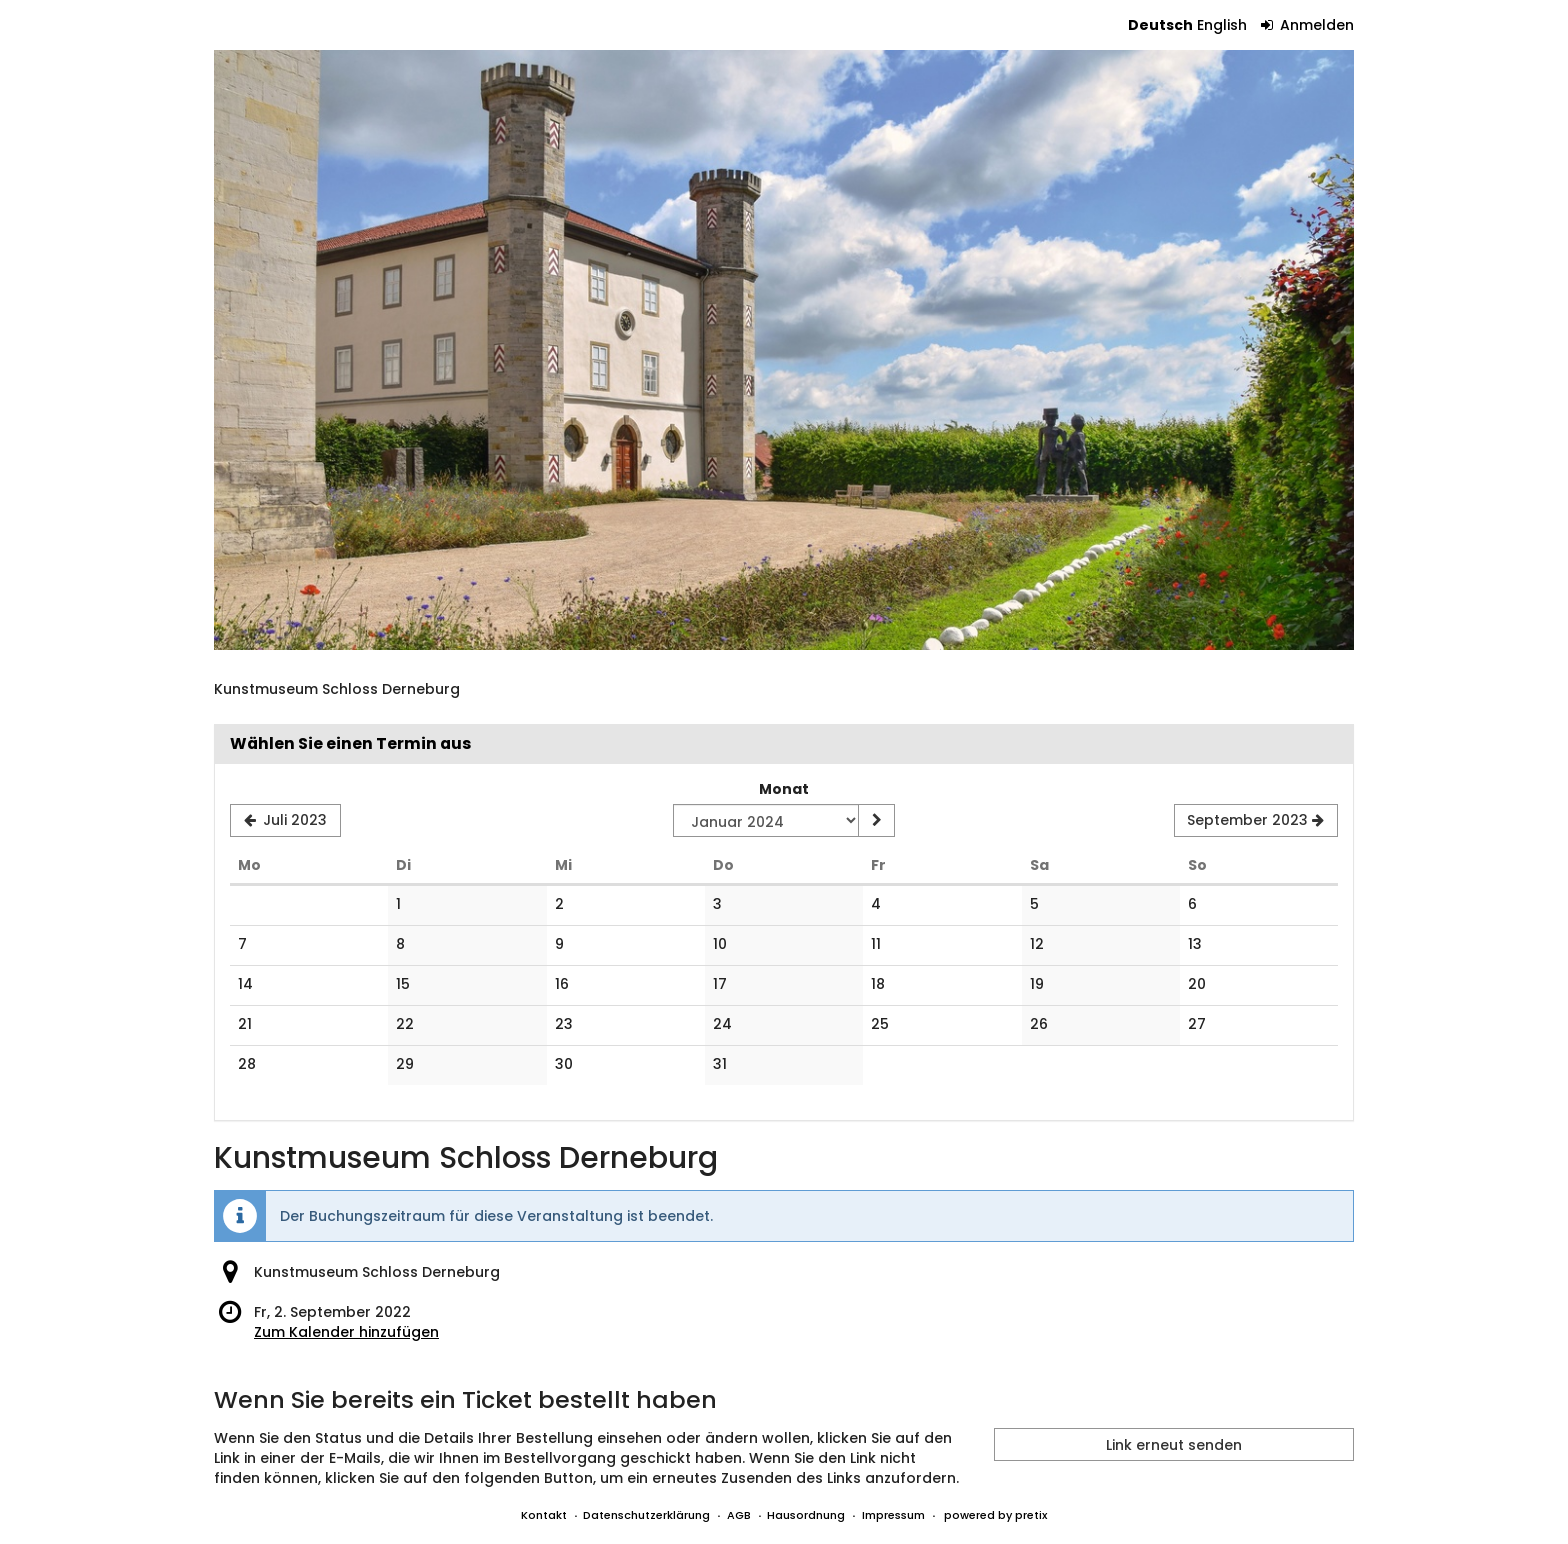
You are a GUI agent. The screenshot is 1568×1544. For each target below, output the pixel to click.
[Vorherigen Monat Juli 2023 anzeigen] (285, 821)
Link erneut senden (1174, 1445)
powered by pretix (995, 1515)
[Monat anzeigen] (876, 821)
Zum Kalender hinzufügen (346, 1332)
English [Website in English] (1222, 25)
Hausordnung (806, 1515)
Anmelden (1308, 25)
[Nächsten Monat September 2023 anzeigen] (1256, 821)
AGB (739, 1515)
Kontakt (544, 1515)
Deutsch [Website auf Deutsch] (1160, 25)
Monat (784, 789)
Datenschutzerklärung (646, 1515)
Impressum (893, 1515)
